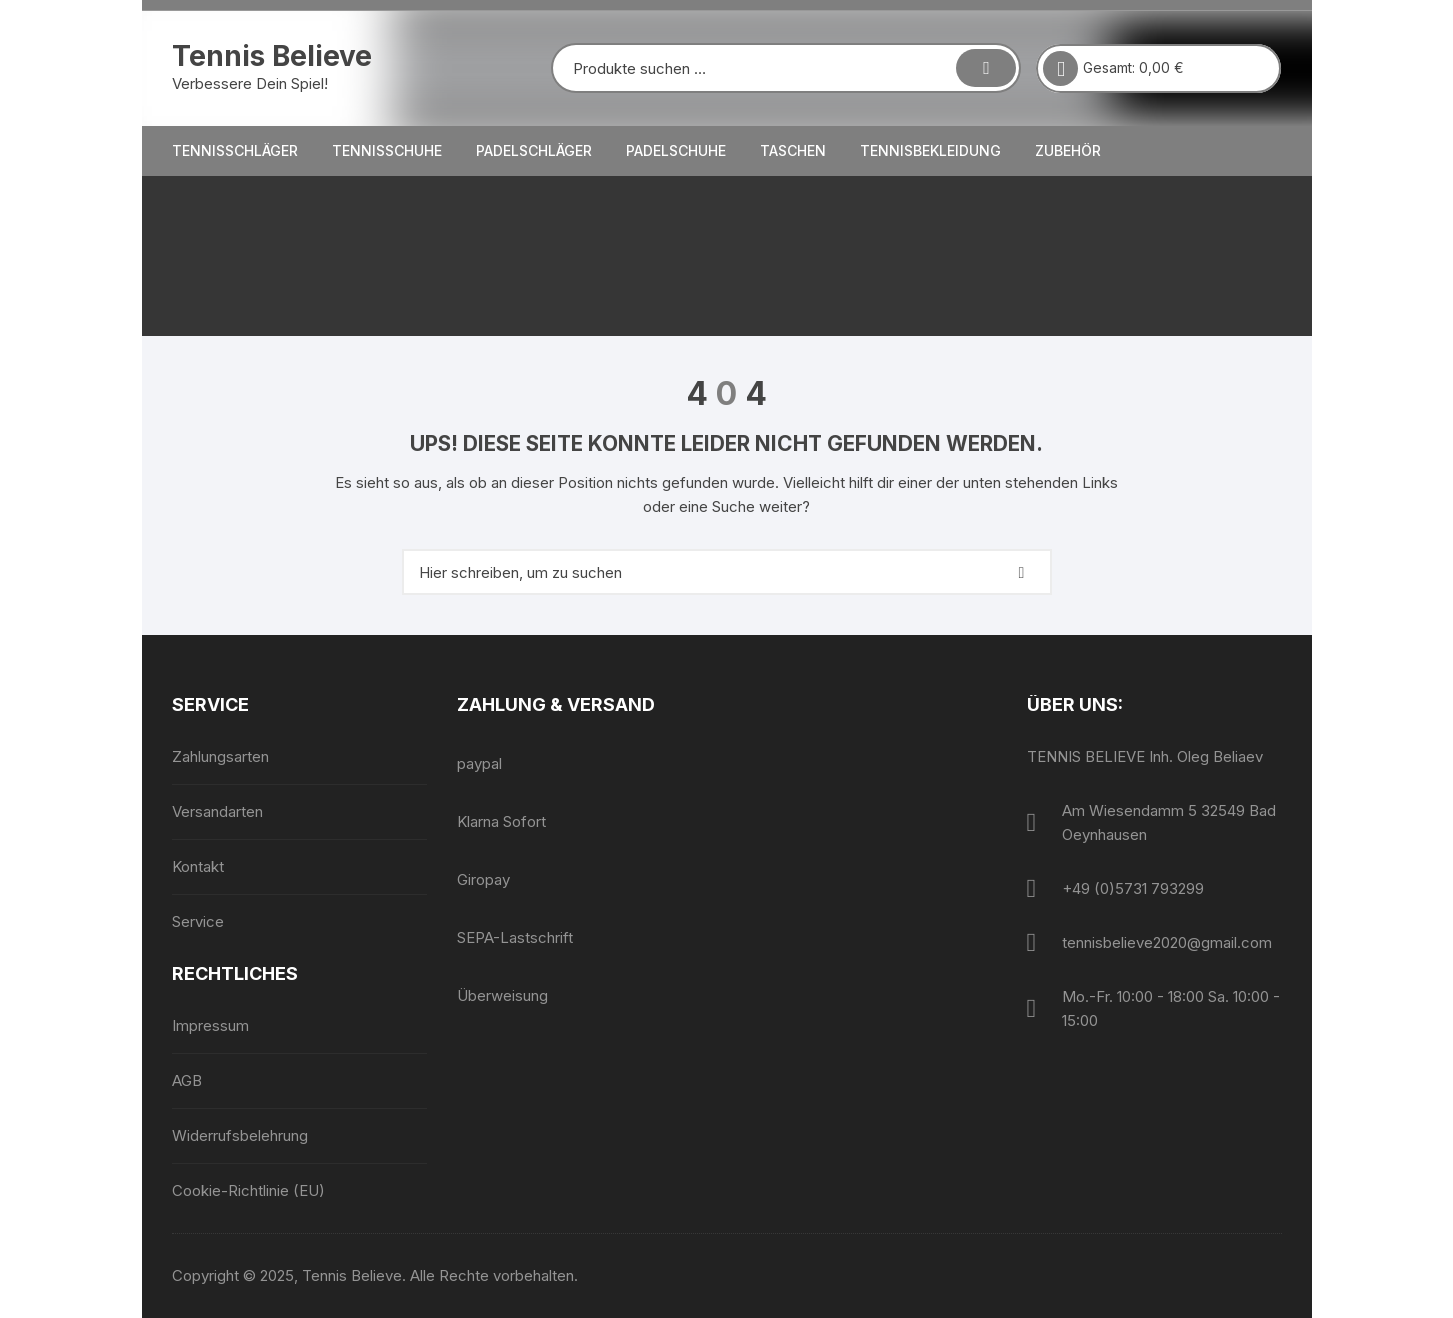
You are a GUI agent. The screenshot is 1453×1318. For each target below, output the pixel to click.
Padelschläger (534, 150)
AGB (187, 1080)
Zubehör (1068, 150)
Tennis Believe (272, 56)
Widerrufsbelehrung (240, 1135)
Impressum (210, 1025)
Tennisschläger (235, 150)
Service (198, 921)
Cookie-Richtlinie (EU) (248, 1190)
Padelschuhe (676, 150)
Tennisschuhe (387, 150)
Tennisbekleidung (930, 150)
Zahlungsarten (220, 756)
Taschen (793, 150)
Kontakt (198, 866)
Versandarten (217, 811)
